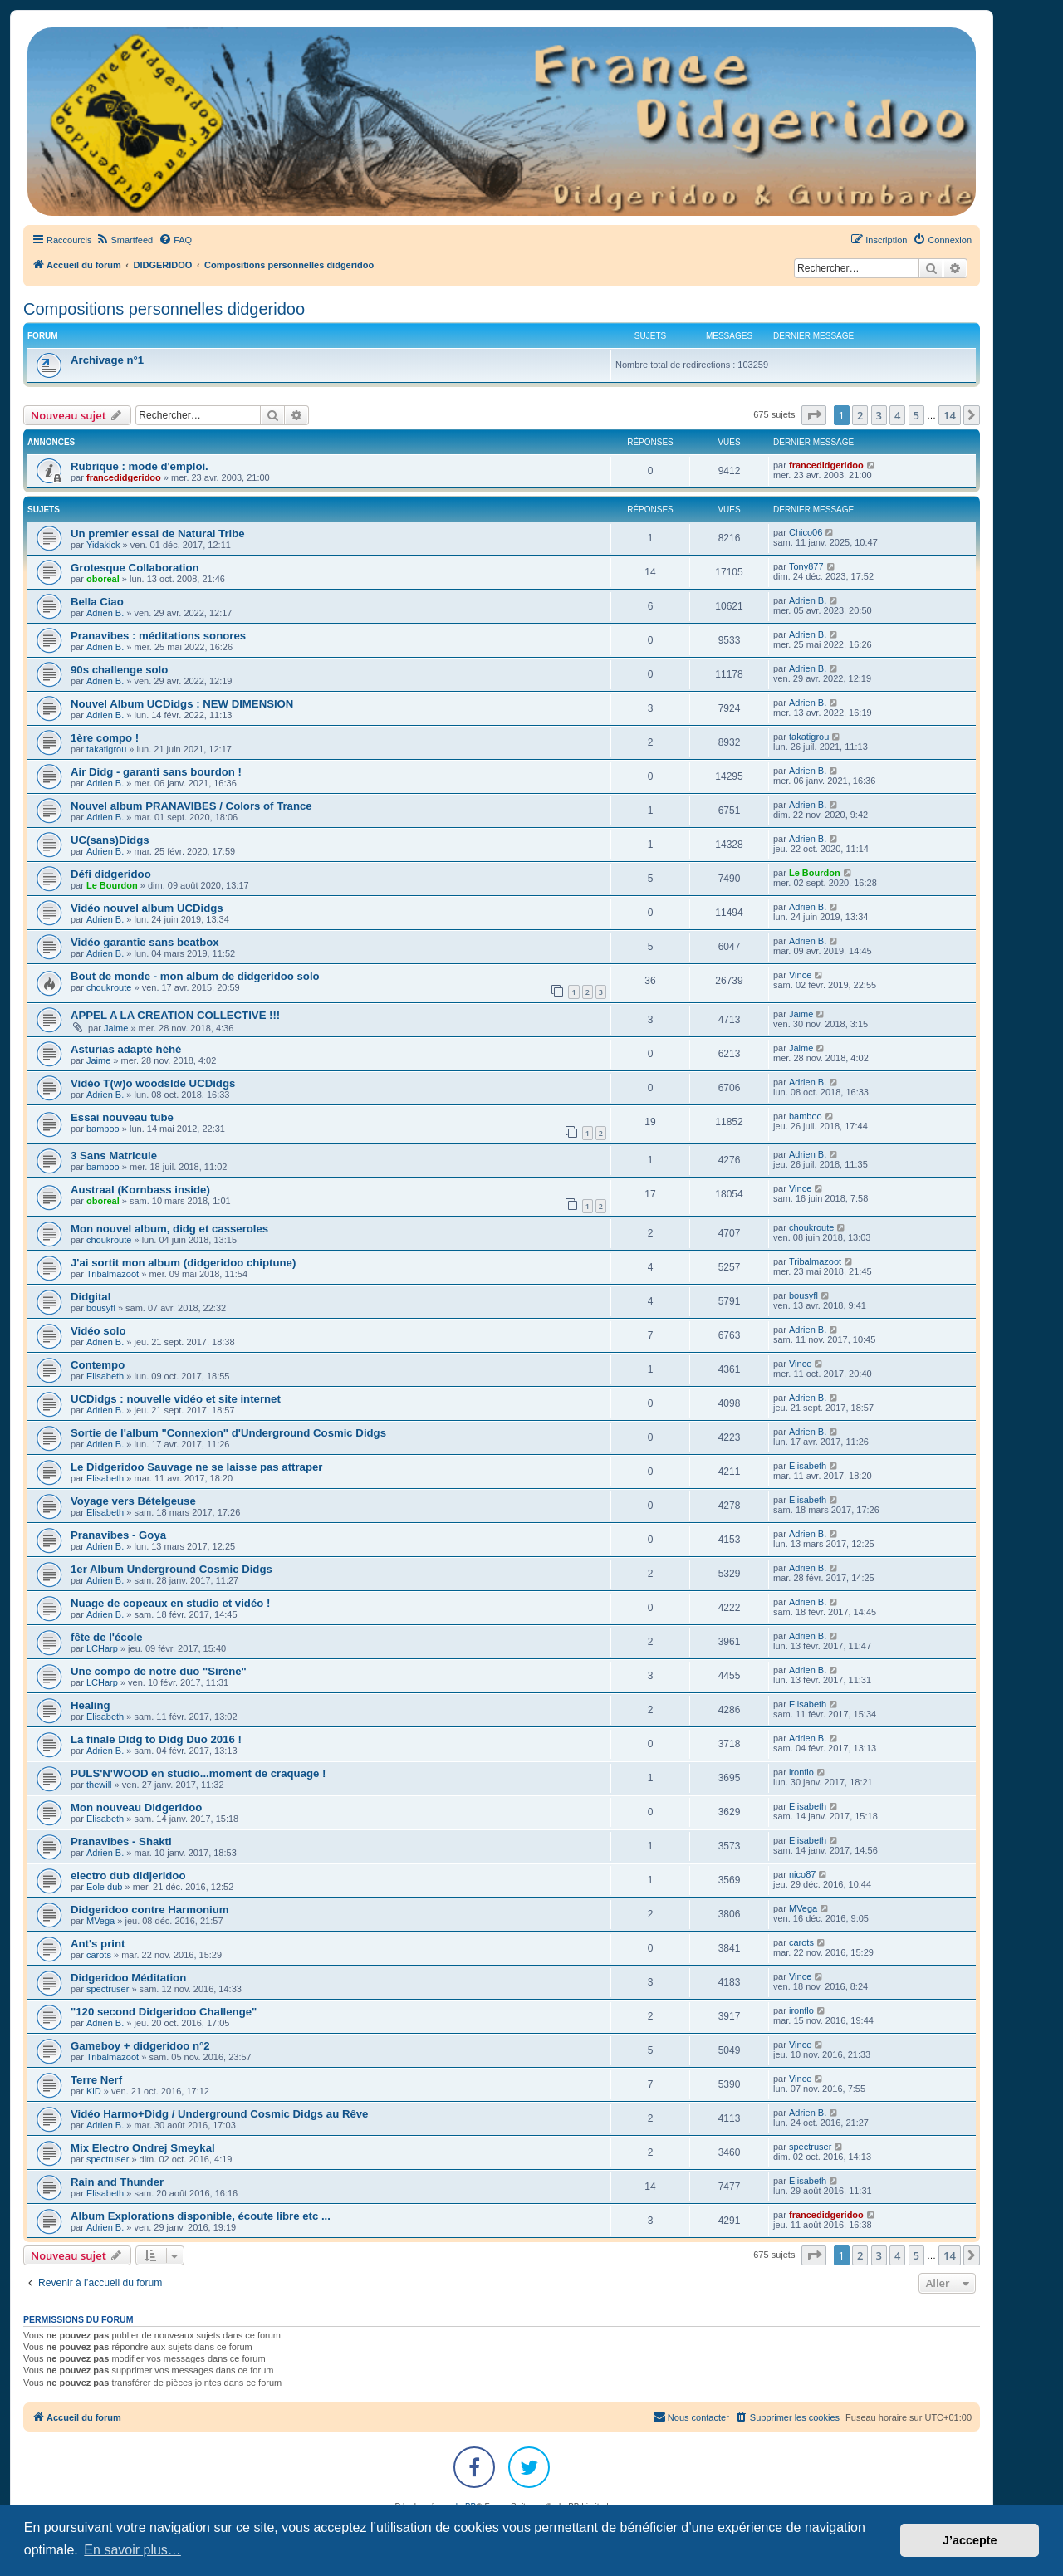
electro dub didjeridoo (128, 1875)
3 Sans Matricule (114, 1155)
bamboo (103, 1129)
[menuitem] (124, 240)
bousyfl (100, 1308)
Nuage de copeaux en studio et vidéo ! (170, 1603)
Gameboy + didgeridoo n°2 (140, 2046)
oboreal (103, 579)
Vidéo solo (98, 1331)
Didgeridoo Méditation (128, 1977)
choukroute (108, 987)
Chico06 (805, 532)
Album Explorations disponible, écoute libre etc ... (201, 2216)
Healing (90, 1705)
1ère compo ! (105, 738)
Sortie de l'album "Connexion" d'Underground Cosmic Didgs (228, 1433)
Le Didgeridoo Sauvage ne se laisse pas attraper (196, 1467)
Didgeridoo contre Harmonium (150, 1909)
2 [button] (860, 415)
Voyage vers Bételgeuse (133, 1501)
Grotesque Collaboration (135, 567)
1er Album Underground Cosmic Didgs (171, 1569)
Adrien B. (105, 613)
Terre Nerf (96, 2080)
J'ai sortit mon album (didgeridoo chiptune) (183, 1262)
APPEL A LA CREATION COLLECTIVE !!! (175, 1015)
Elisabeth (105, 1376)
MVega (100, 1921)
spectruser (107, 1989)
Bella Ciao (97, 601)
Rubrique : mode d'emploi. (139, 466)
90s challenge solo (119, 670)
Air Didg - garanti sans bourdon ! (156, 772)
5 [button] (916, 415)
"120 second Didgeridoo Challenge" (164, 2011)
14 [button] (949, 415)
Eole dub (104, 1887)
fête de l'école (107, 1637)
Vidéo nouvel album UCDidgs (147, 908)
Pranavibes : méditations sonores (158, 635)
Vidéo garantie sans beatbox (145, 942)
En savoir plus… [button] (132, 2550)
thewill (99, 1785)
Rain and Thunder (117, 2182)
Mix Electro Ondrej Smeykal (143, 2148)
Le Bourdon (112, 885)
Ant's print (98, 1943)
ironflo (801, 1772)
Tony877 (806, 566)
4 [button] (897, 415)
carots (98, 1955)
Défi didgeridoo (111, 874)
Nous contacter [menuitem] (691, 2416)
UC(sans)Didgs (110, 840)
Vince (800, 975)
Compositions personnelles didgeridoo (164, 309)
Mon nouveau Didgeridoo (136, 1807)
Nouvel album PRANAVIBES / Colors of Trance (191, 806)
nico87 (802, 1874)
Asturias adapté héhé (126, 1049)
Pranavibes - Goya (118, 1535)
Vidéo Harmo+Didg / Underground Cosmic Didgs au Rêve (219, 2114)
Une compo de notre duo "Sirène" (159, 1671)
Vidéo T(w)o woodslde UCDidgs (153, 1083)
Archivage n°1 (107, 360)
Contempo (98, 1365)
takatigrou (106, 749)
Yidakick (103, 545)
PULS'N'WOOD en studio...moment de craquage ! (198, 1773)
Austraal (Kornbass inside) (140, 1189)
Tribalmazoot (112, 1274)
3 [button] (879, 415)
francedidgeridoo (123, 477)
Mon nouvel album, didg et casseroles (169, 1228)
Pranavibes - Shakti (121, 1841)
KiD (93, 2091)
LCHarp (102, 1648)
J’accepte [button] (970, 2540)
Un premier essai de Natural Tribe (158, 533)
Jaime (116, 1028)
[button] (813, 415)
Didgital (90, 1296)
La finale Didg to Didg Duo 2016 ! (156, 1739)
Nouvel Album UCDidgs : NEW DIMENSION (182, 704)
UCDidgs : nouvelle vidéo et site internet (176, 1399)
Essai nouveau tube (122, 1117)
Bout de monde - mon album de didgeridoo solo (195, 976)
